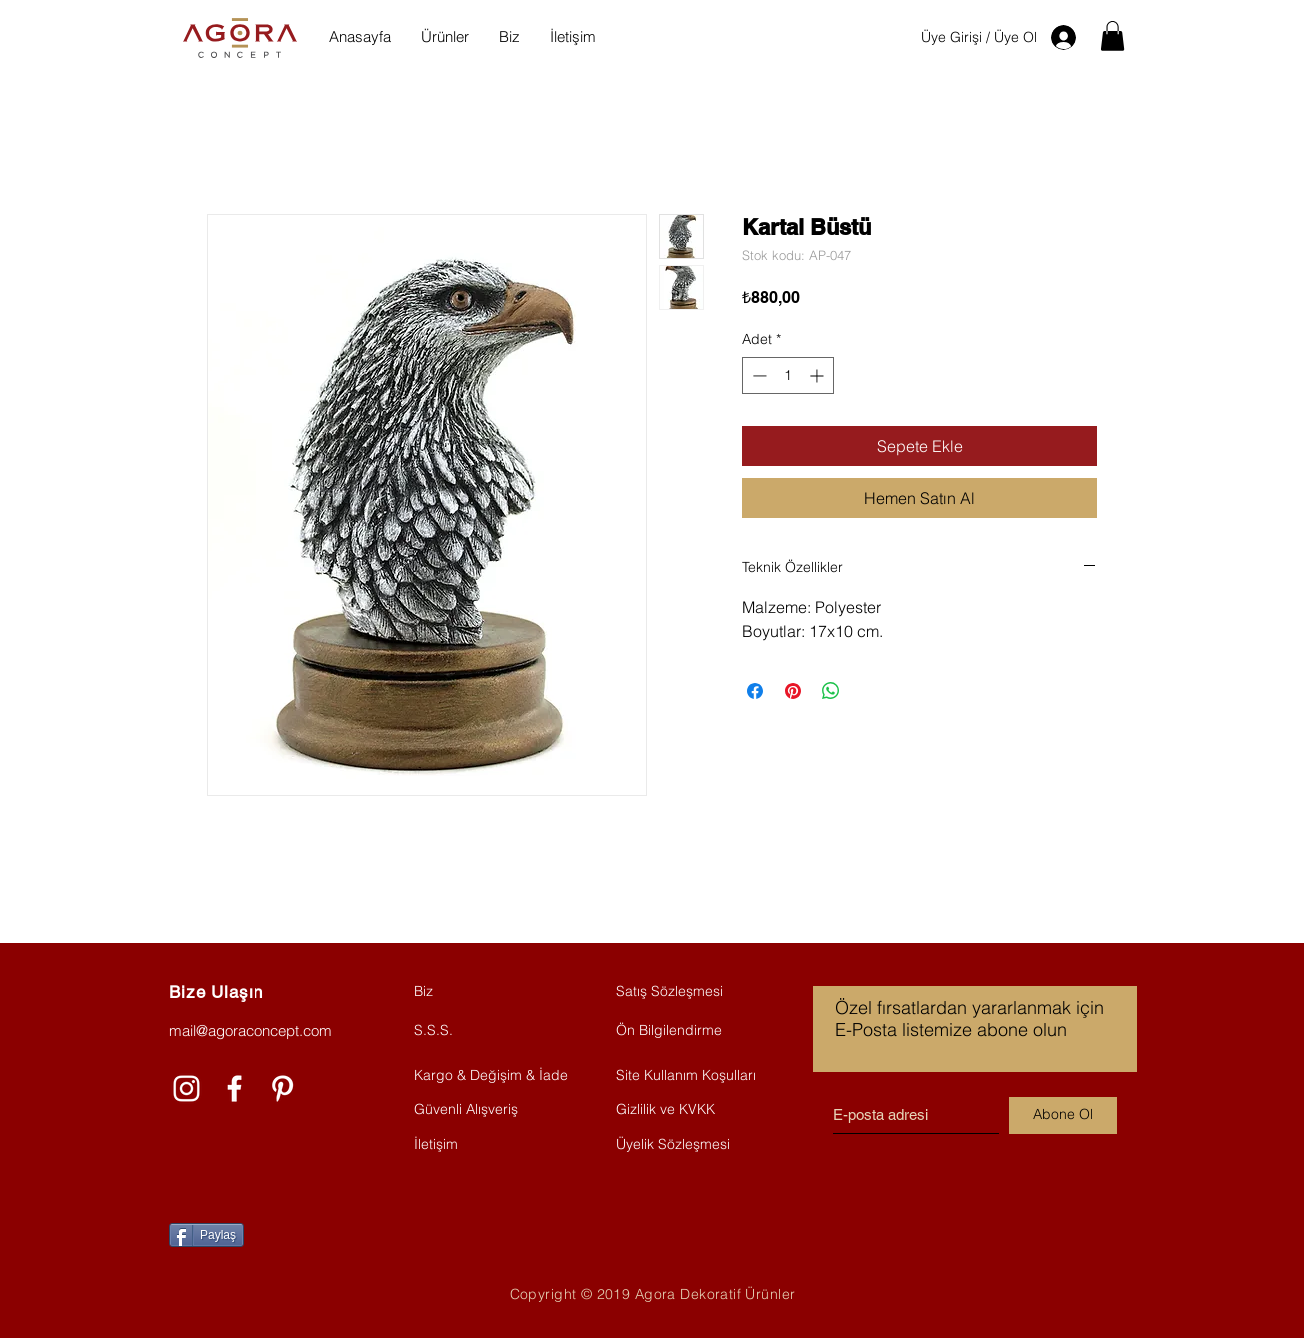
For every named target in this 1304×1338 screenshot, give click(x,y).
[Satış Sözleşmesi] (687, 992)
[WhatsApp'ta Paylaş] (831, 691)
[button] (1112, 36)
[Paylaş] (206, 1235)
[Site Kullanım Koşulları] (690, 1076)
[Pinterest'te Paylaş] (793, 691)
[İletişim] (485, 1145)
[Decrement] (757, 375)
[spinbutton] (788, 375)
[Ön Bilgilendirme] (690, 1031)
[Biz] (485, 992)
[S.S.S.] (485, 1031)
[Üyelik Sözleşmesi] (690, 1145)
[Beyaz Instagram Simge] (186, 1088)
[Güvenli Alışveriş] (485, 1110)
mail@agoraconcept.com (250, 1030)
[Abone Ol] (1063, 1115)
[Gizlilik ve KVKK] (690, 1110)
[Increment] (818, 375)
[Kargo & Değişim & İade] (491, 1076)
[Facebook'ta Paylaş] (755, 691)
